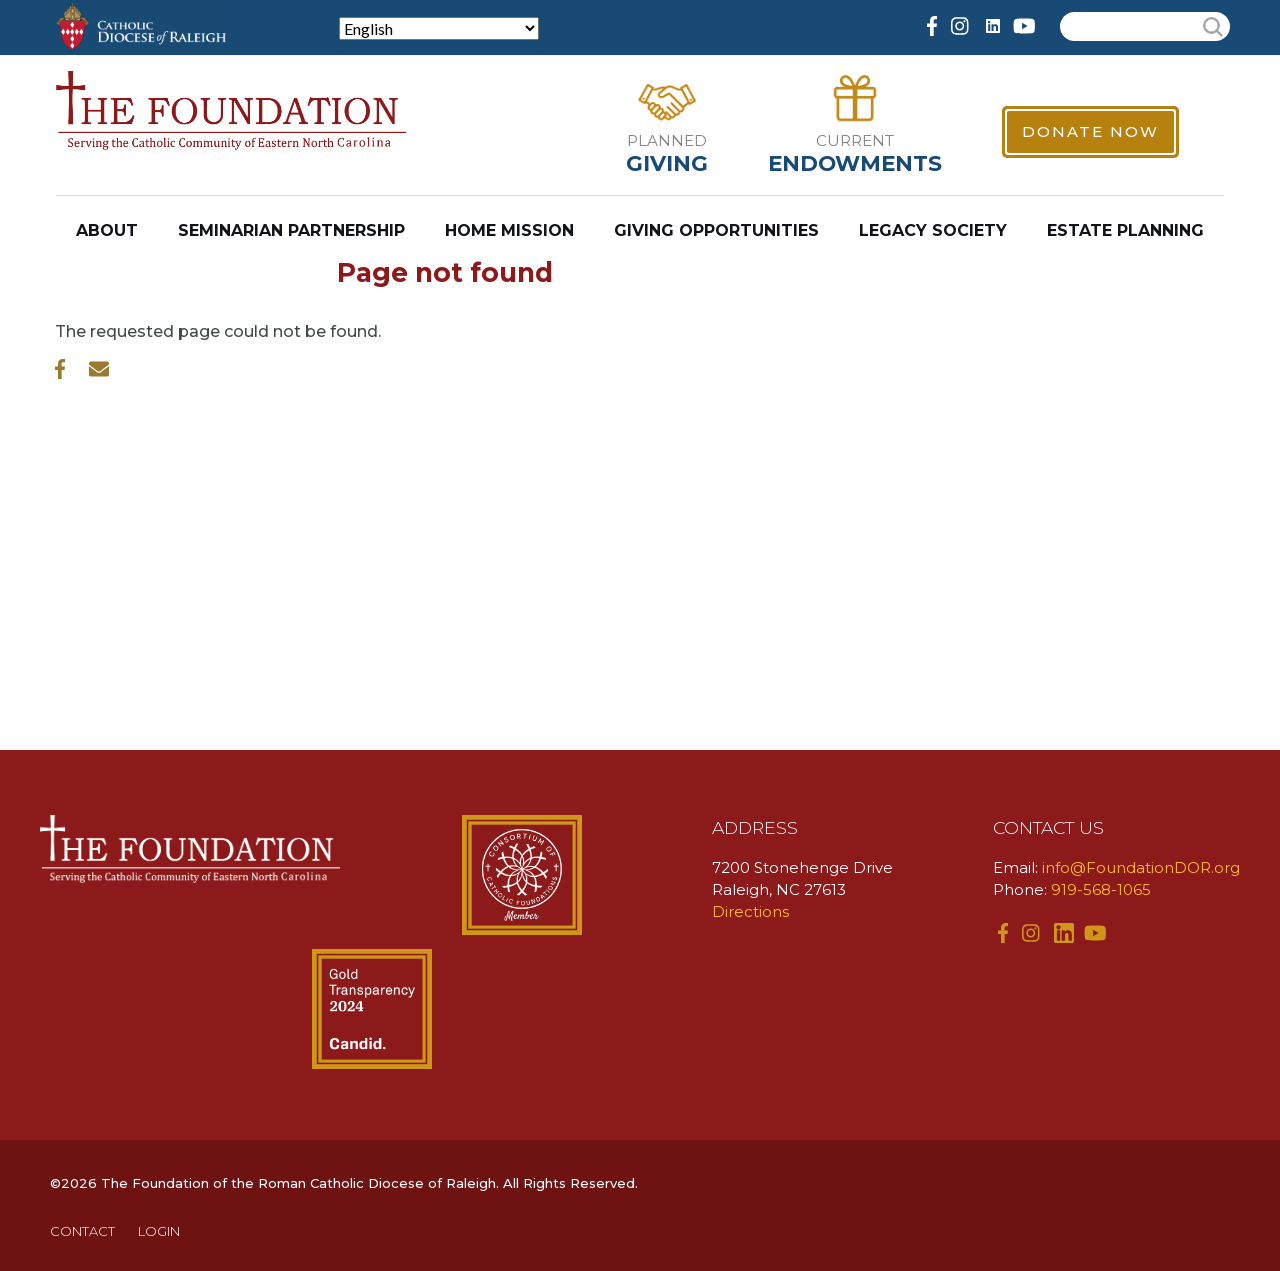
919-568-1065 (1101, 889)
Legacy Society (933, 230)
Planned (667, 140)
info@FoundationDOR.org (1141, 867)
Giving (667, 163)
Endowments (855, 163)
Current (855, 140)
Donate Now (1090, 131)
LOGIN (159, 1231)
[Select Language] (439, 28)
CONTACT (82, 1231)
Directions (750, 911)
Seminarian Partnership (291, 230)
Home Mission (509, 230)
